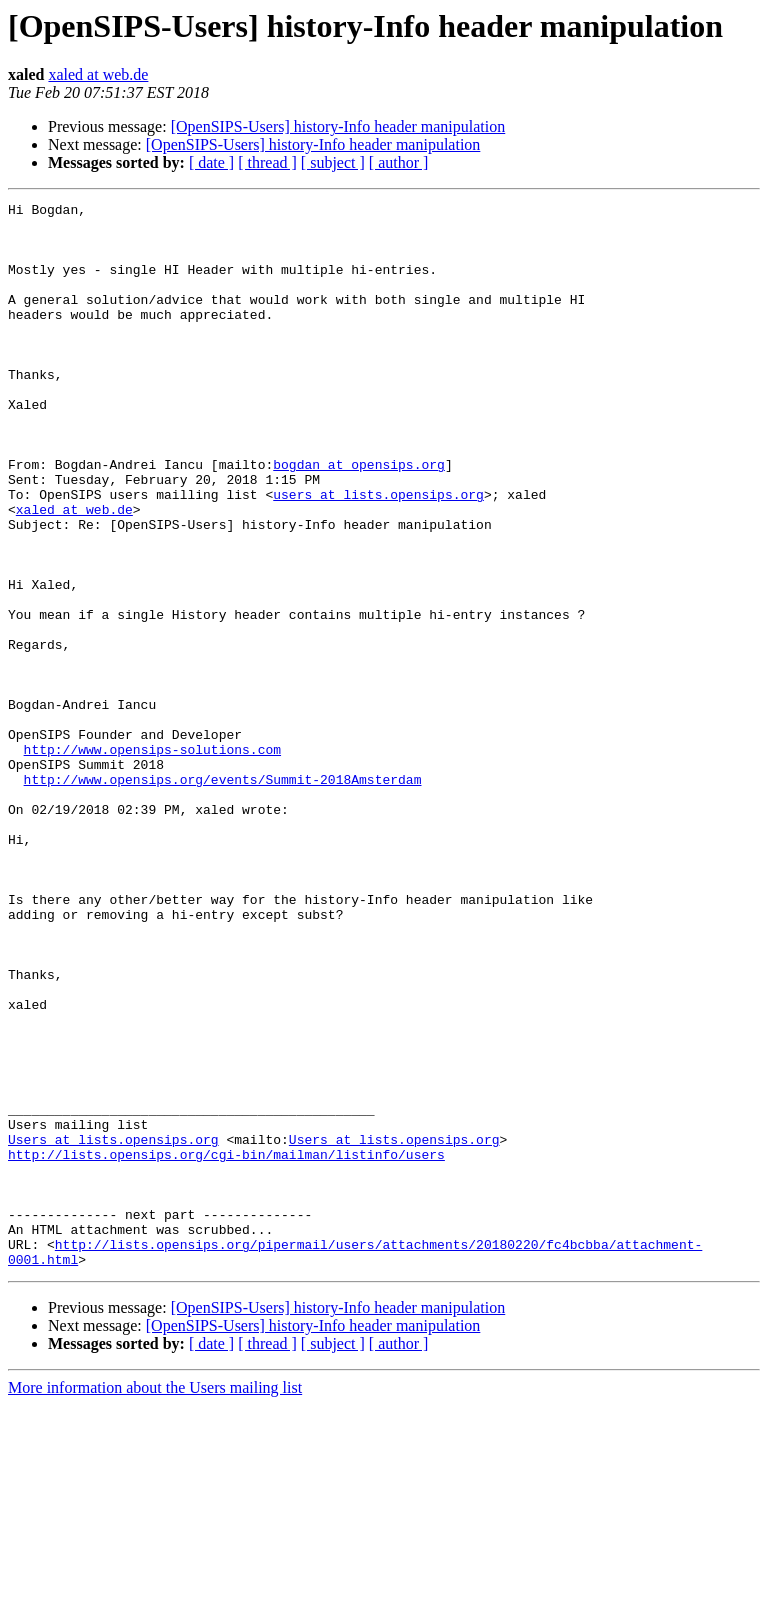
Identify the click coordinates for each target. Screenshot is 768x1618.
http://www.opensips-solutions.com (152, 860)
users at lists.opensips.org (378, 554)
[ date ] (211, 162)
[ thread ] (267, 162)
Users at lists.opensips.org (113, 1328)
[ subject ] (333, 162)
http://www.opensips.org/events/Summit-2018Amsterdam (223, 896)
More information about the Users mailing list (155, 1600)
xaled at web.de (98, 74)
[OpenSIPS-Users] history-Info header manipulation (338, 126)
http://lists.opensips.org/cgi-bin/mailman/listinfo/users (226, 1346)
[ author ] (399, 162)
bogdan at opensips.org (359, 518)
